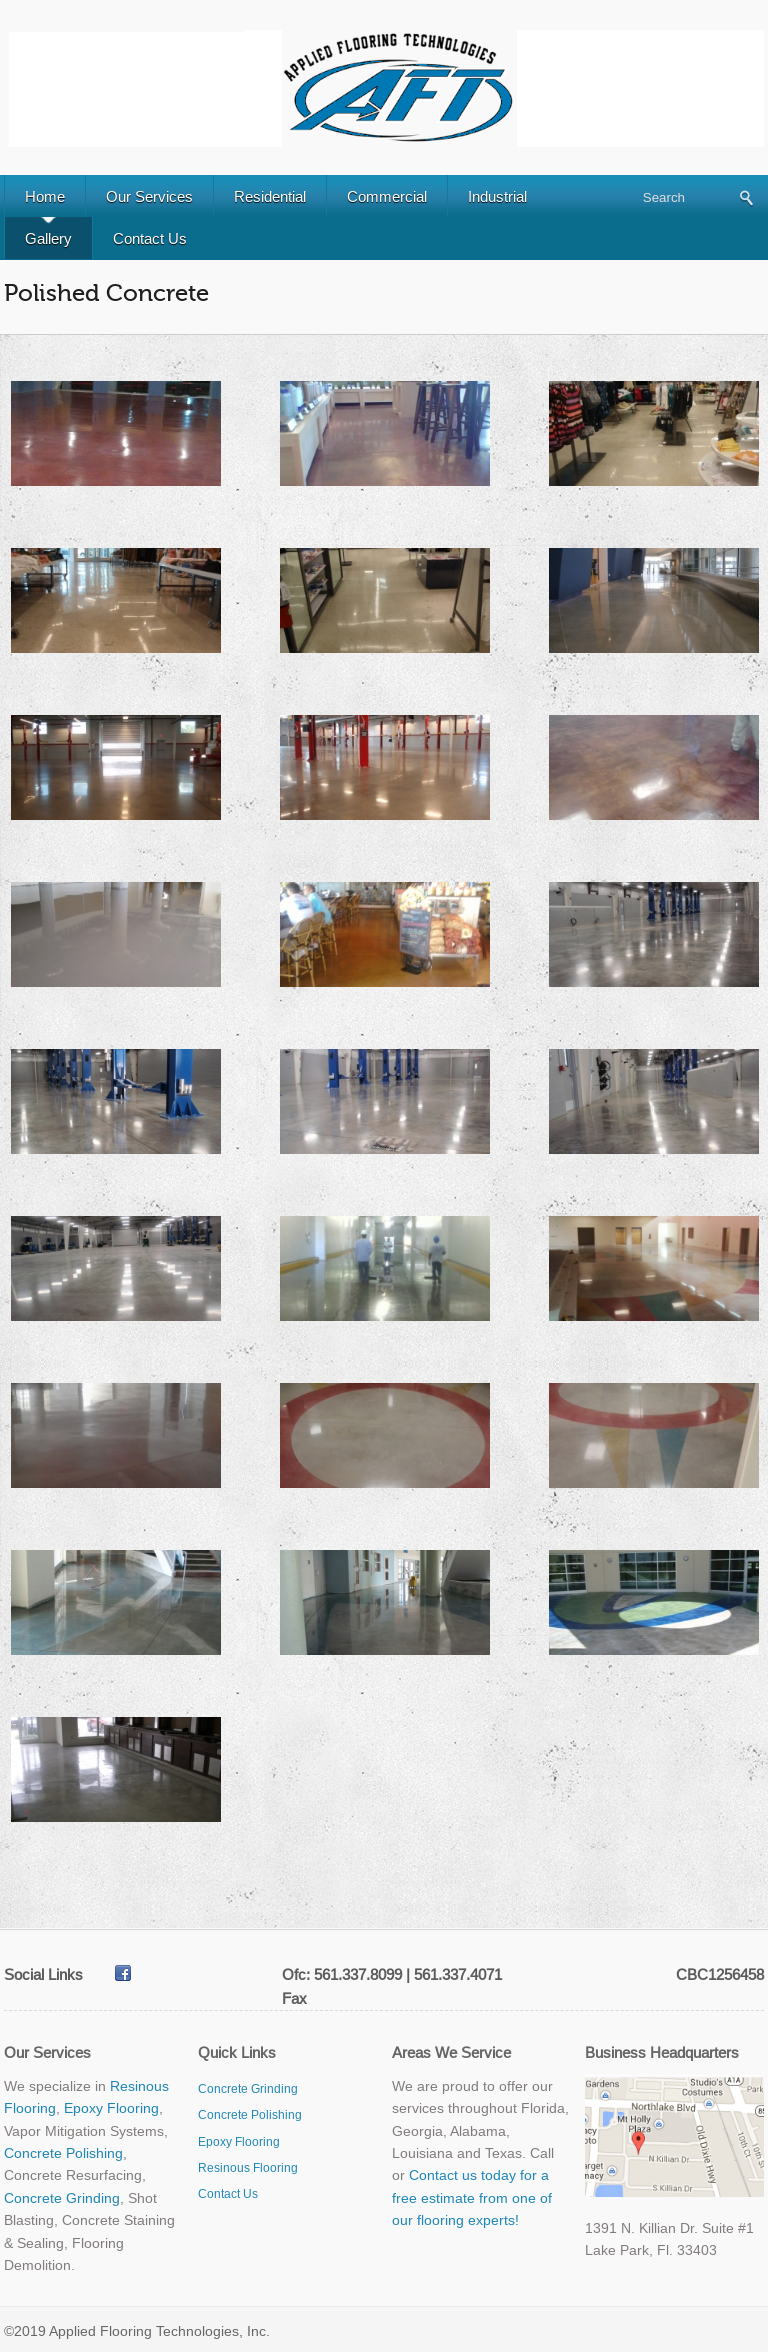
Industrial (497, 196)
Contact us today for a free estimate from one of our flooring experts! (472, 2197)
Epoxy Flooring (111, 2108)
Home (45, 196)
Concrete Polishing (63, 2153)
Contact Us (150, 238)
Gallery (48, 238)
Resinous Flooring (248, 2168)
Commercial (387, 196)
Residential (270, 196)
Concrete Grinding (62, 2198)
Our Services (149, 196)
